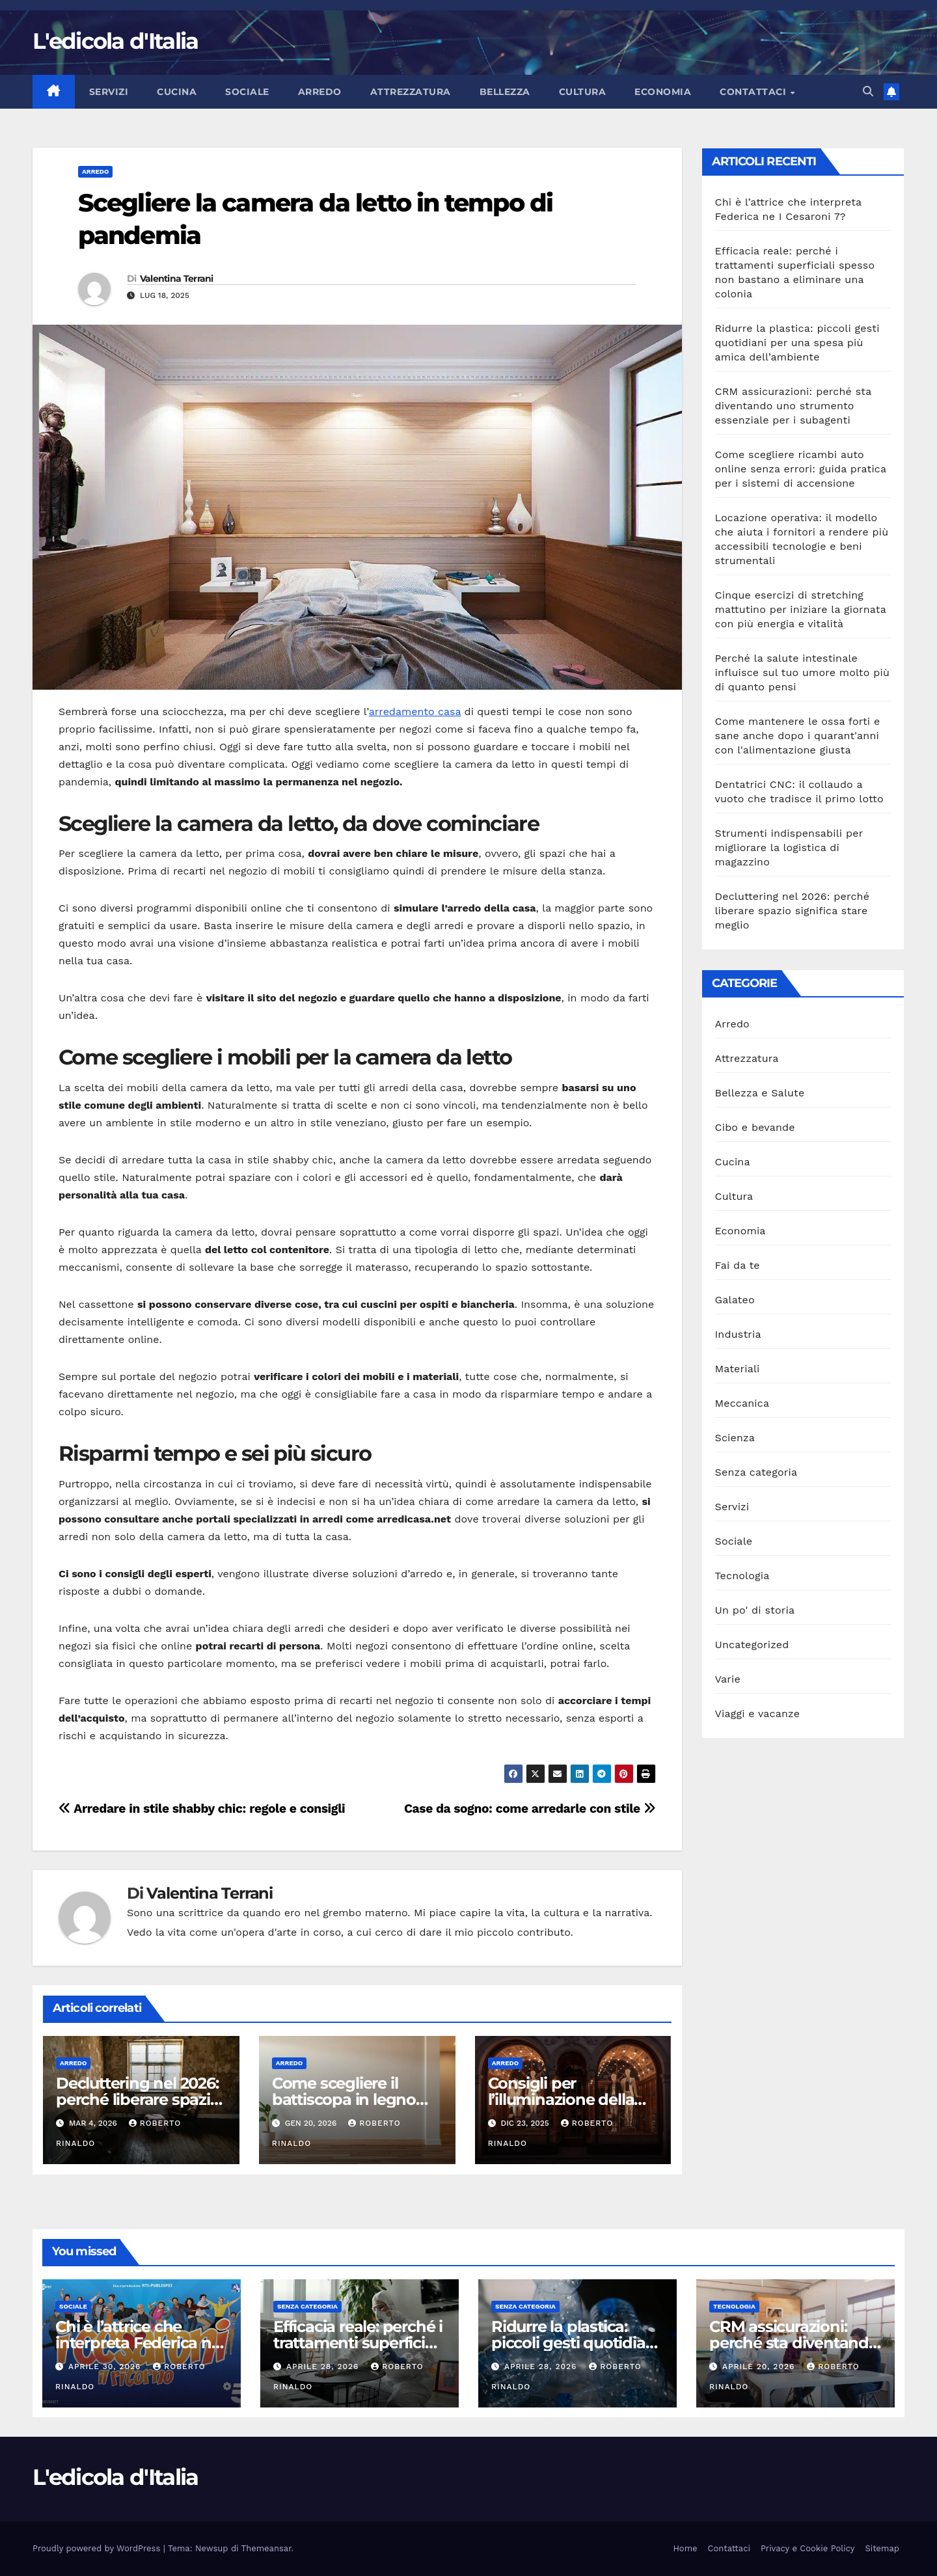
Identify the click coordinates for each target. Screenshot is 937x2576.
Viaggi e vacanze (757, 1713)
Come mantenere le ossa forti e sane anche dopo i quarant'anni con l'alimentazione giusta (797, 735)
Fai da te (737, 1265)
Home (685, 2548)
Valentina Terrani (176, 278)
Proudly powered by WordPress (98, 2548)
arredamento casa (415, 711)
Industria (738, 1334)
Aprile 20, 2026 (760, 2366)
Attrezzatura (410, 92)
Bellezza (505, 92)
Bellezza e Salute (760, 1093)
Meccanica (742, 1403)
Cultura (582, 92)
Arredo (320, 92)
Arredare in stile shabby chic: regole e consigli (202, 1808)
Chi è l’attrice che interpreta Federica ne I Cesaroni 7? (138, 2342)
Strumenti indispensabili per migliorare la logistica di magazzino (789, 847)
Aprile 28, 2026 (324, 2366)
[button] (868, 91)
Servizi (109, 92)
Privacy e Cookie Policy (808, 2548)
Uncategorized (752, 1644)
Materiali (737, 1369)
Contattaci (754, 92)
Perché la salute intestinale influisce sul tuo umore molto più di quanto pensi (802, 672)
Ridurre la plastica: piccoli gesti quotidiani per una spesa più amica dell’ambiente (797, 342)
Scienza (735, 1437)
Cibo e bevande (755, 1127)
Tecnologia (742, 1575)
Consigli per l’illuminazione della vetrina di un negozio (566, 2099)
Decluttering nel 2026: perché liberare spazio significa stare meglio (138, 2099)
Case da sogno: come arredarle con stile (530, 1808)
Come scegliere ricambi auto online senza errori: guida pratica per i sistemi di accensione (800, 468)
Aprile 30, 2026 (106, 2366)
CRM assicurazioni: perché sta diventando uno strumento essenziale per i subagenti (793, 405)
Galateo (735, 1300)
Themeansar (266, 2548)
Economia (662, 92)
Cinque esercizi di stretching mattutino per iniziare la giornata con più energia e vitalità (800, 609)
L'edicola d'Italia (115, 41)
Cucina (177, 92)
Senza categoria (756, 1472)
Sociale (247, 92)
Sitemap (882, 2548)
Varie (727, 1679)
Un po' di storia (755, 1610)
